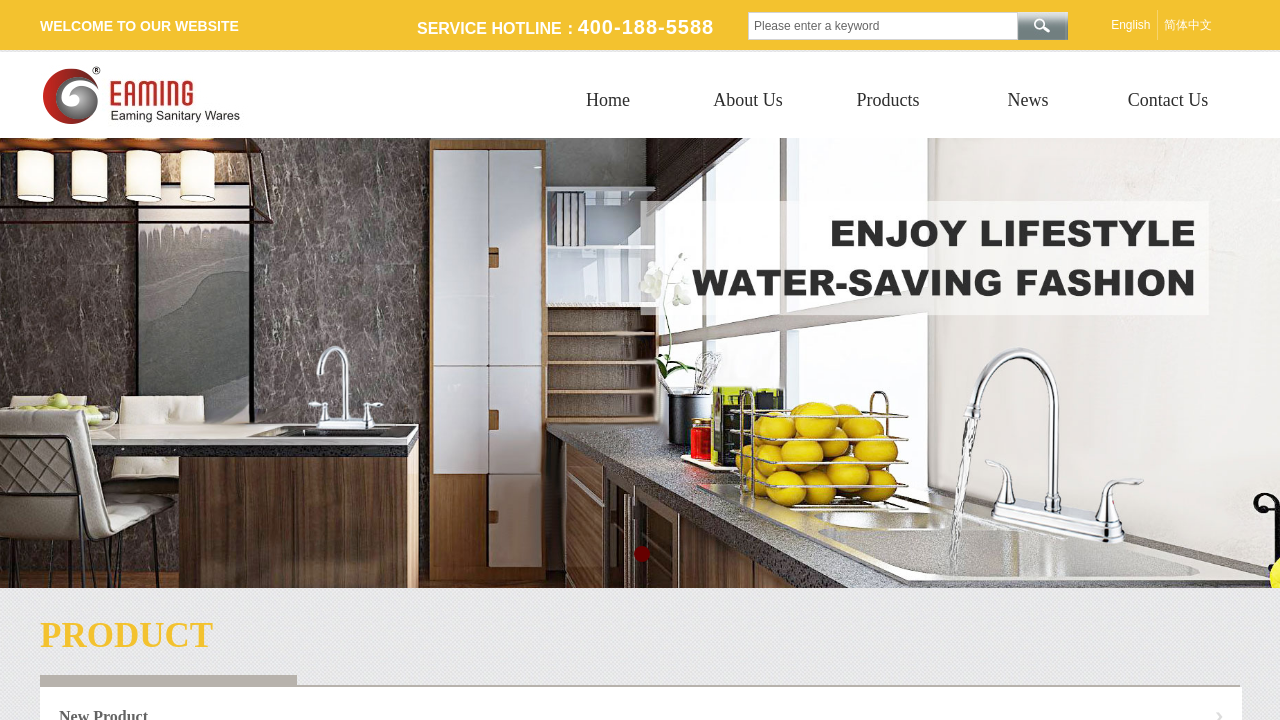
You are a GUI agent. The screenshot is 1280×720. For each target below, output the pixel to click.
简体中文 (1188, 25)
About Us (748, 100)
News (1028, 100)
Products (888, 100)
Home (608, 100)
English (1130, 25)
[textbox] (883, 26)
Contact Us (1168, 100)
